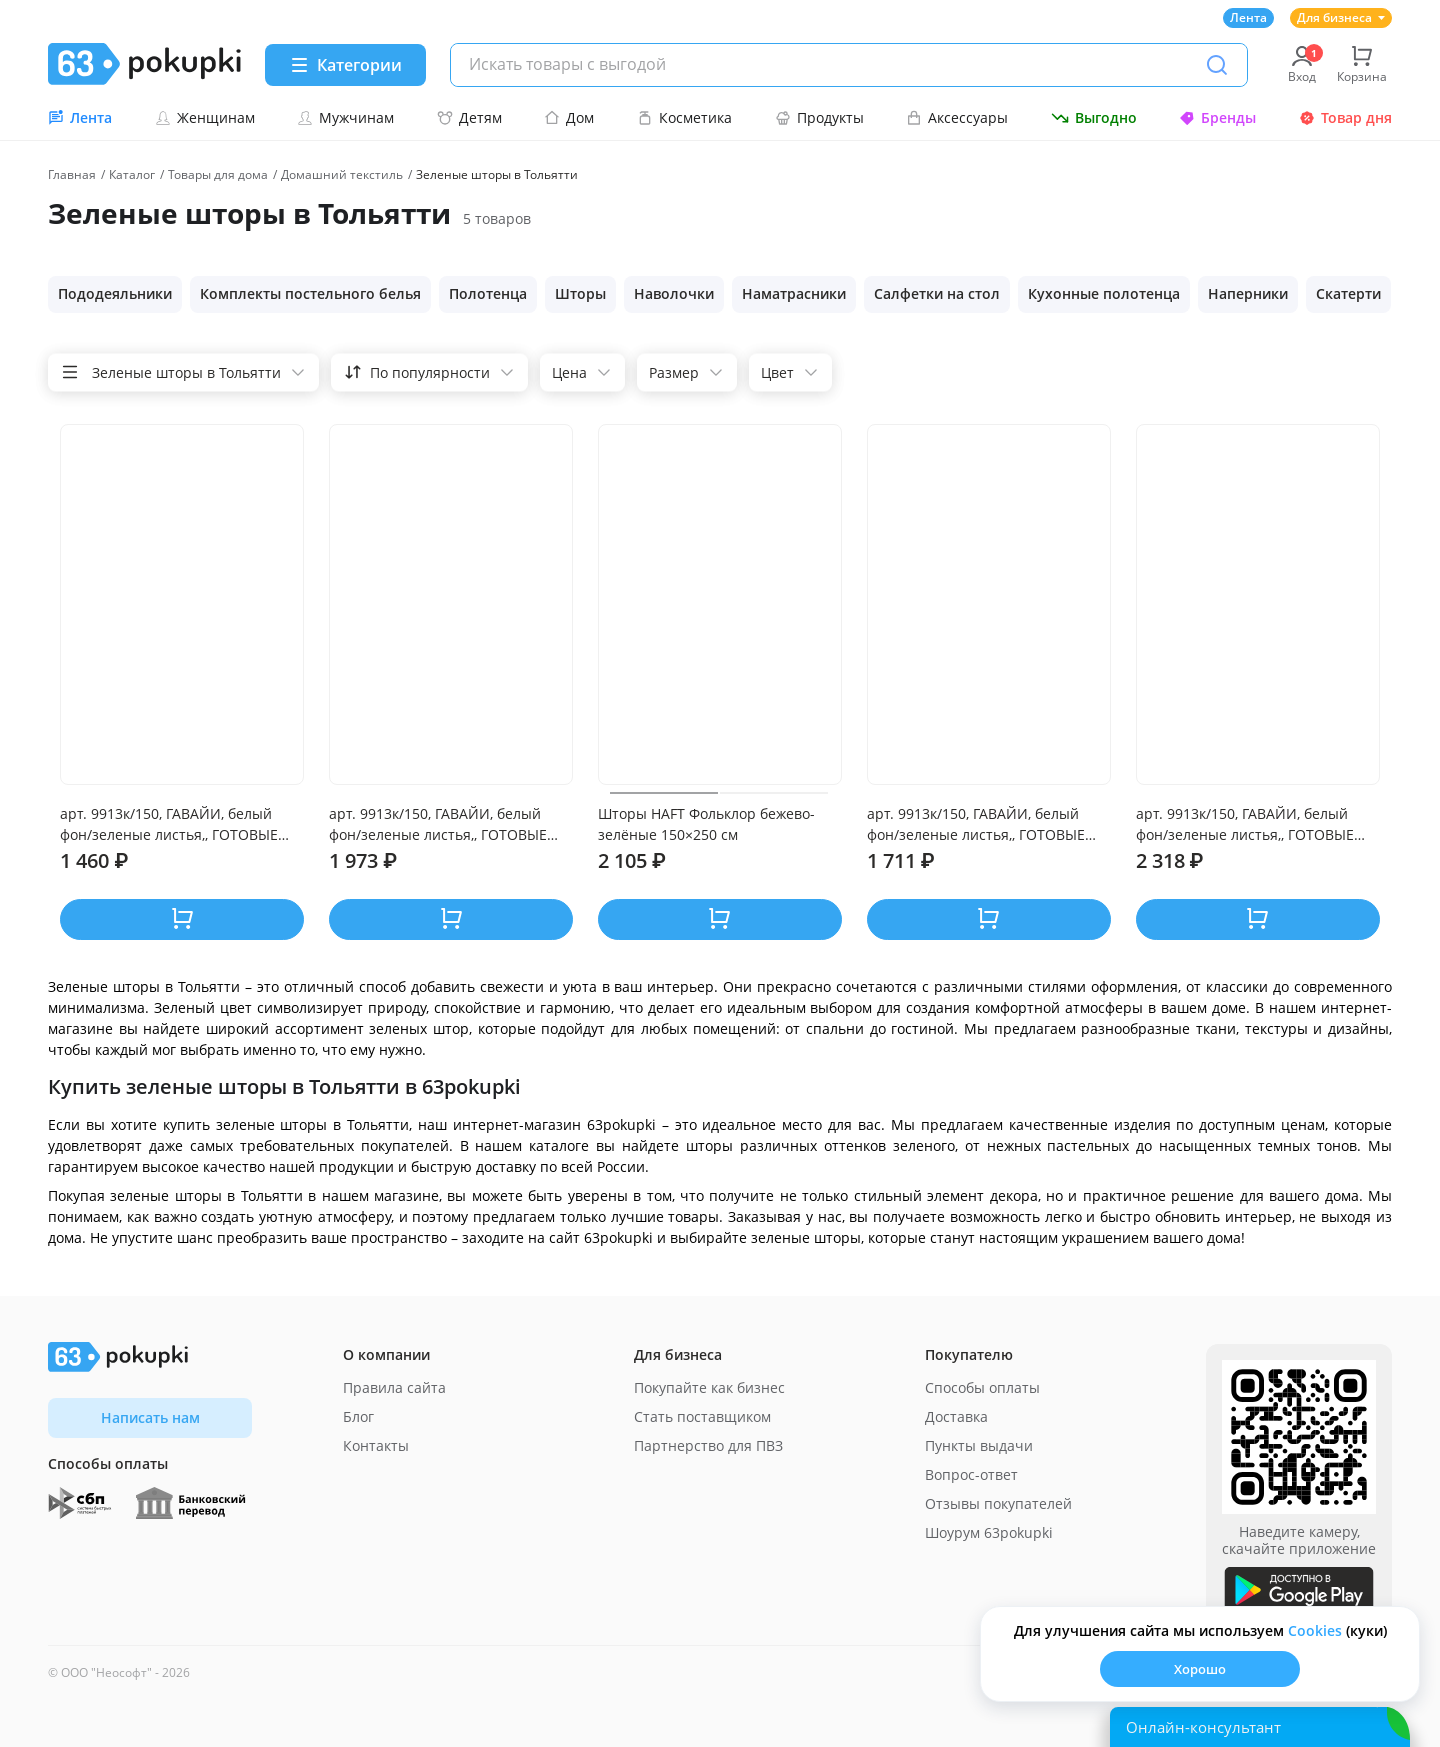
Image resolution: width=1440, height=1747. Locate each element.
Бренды (1217, 117)
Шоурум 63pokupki (989, 1532)
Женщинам (205, 117)
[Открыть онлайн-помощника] (1260, 1727)
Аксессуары (957, 117)
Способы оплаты (982, 1387)
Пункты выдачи (979, 1445)
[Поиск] (1217, 65)
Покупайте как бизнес (709, 1387)
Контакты (376, 1445)
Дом (569, 117)
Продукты (819, 117)
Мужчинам (345, 117)
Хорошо (1200, 1669)
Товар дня (1345, 117)
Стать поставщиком (702, 1416)
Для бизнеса (1341, 17)
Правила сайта (394, 1387)
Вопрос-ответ (971, 1474)
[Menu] (345, 65)
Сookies (1315, 1630)
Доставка (956, 1416)
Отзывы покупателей (998, 1503)
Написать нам (150, 1417)
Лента (1248, 17)
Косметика (684, 117)
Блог (358, 1416)
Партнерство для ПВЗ (708, 1445)
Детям (469, 117)
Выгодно (1094, 117)
